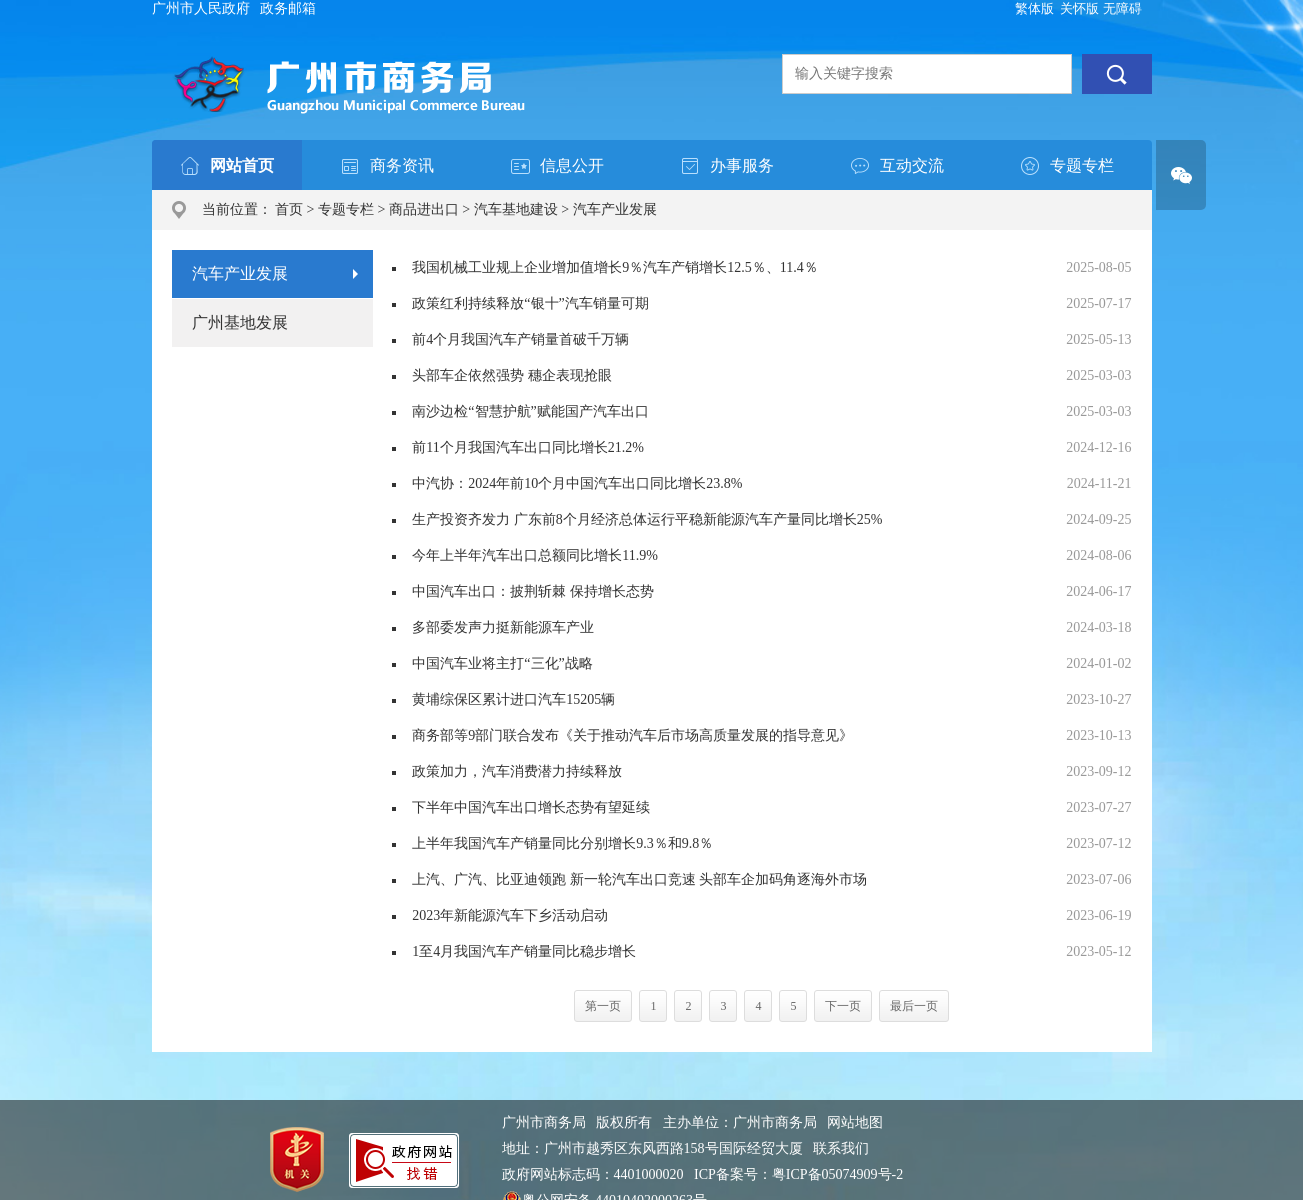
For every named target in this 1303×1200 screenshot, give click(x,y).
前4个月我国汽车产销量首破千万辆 (520, 339)
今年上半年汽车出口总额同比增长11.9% (535, 555)
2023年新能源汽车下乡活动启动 (510, 915)
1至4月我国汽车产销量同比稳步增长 (524, 951)
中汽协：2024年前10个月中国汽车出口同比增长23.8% (577, 483)
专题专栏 (346, 209)
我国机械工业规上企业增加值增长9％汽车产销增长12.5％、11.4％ (614, 267)
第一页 (603, 1006)
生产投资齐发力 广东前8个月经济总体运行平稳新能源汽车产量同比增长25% (647, 519)
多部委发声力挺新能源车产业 (503, 627)
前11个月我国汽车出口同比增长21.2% (528, 447)
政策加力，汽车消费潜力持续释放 (517, 771)
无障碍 (1122, 8)
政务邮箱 (288, 8)
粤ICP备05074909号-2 (837, 1174)
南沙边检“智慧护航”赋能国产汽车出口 (530, 411)
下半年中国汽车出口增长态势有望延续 (531, 807)
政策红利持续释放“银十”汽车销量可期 (530, 303)
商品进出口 (424, 209)
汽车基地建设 (516, 209)
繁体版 (1034, 8)
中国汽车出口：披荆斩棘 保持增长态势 (533, 591)
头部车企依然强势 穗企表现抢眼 (512, 375)
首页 (289, 209)
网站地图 (855, 1122)
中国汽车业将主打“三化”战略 (502, 663)
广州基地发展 (240, 322)
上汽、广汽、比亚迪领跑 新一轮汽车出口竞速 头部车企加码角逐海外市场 (639, 879)
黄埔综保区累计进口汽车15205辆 (513, 699)
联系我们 (841, 1148)
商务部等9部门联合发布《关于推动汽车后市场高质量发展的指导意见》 (632, 735)
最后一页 (914, 1006)
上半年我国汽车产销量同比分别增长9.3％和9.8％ (562, 843)
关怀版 (1079, 8)
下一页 (843, 1006)
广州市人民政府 (201, 8)
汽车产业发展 (615, 209)
